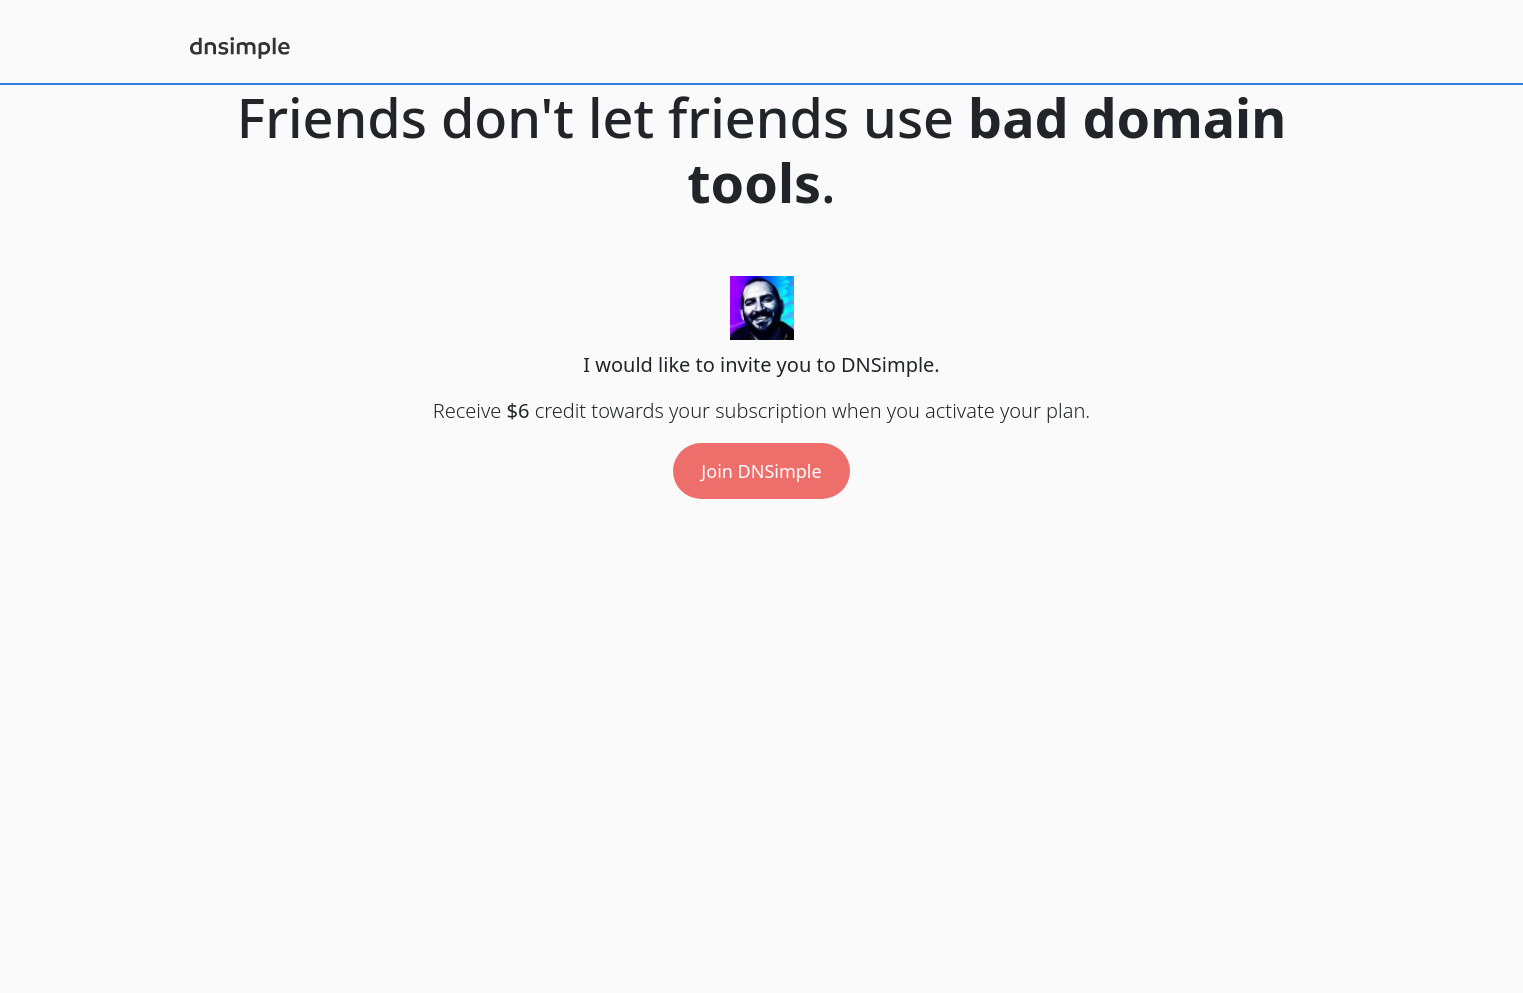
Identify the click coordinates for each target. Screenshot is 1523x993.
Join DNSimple (761, 471)
